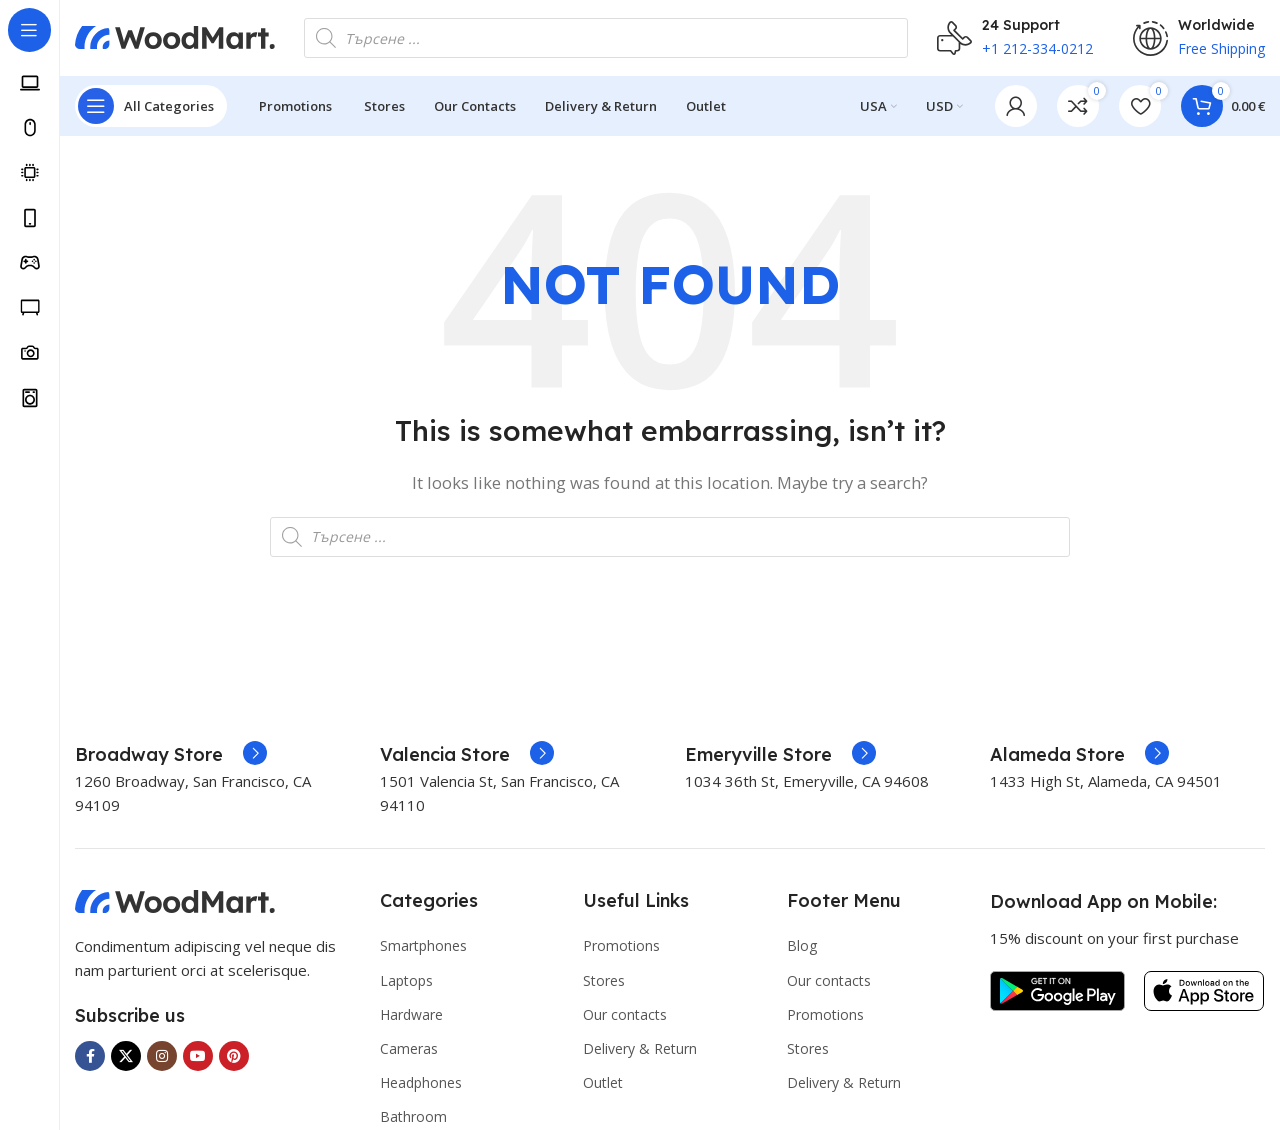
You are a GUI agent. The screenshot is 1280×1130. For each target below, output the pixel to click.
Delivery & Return (640, 1052)
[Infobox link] (171, 759)
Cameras (409, 1052)
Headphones (421, 1086)
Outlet (603, 1086)
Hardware (411, 1018)
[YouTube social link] (198, 1060)
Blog (802, 949)
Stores (604, 983)
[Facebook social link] (90, 1060)
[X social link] (126, 1060)
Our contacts (625, 1018)
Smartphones (423, 949)
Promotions (621, 949)
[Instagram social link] (162, 1060)
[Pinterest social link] (234, 1060)
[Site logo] (175, 38)
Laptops (406, 983)
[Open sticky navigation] (151, 110)
